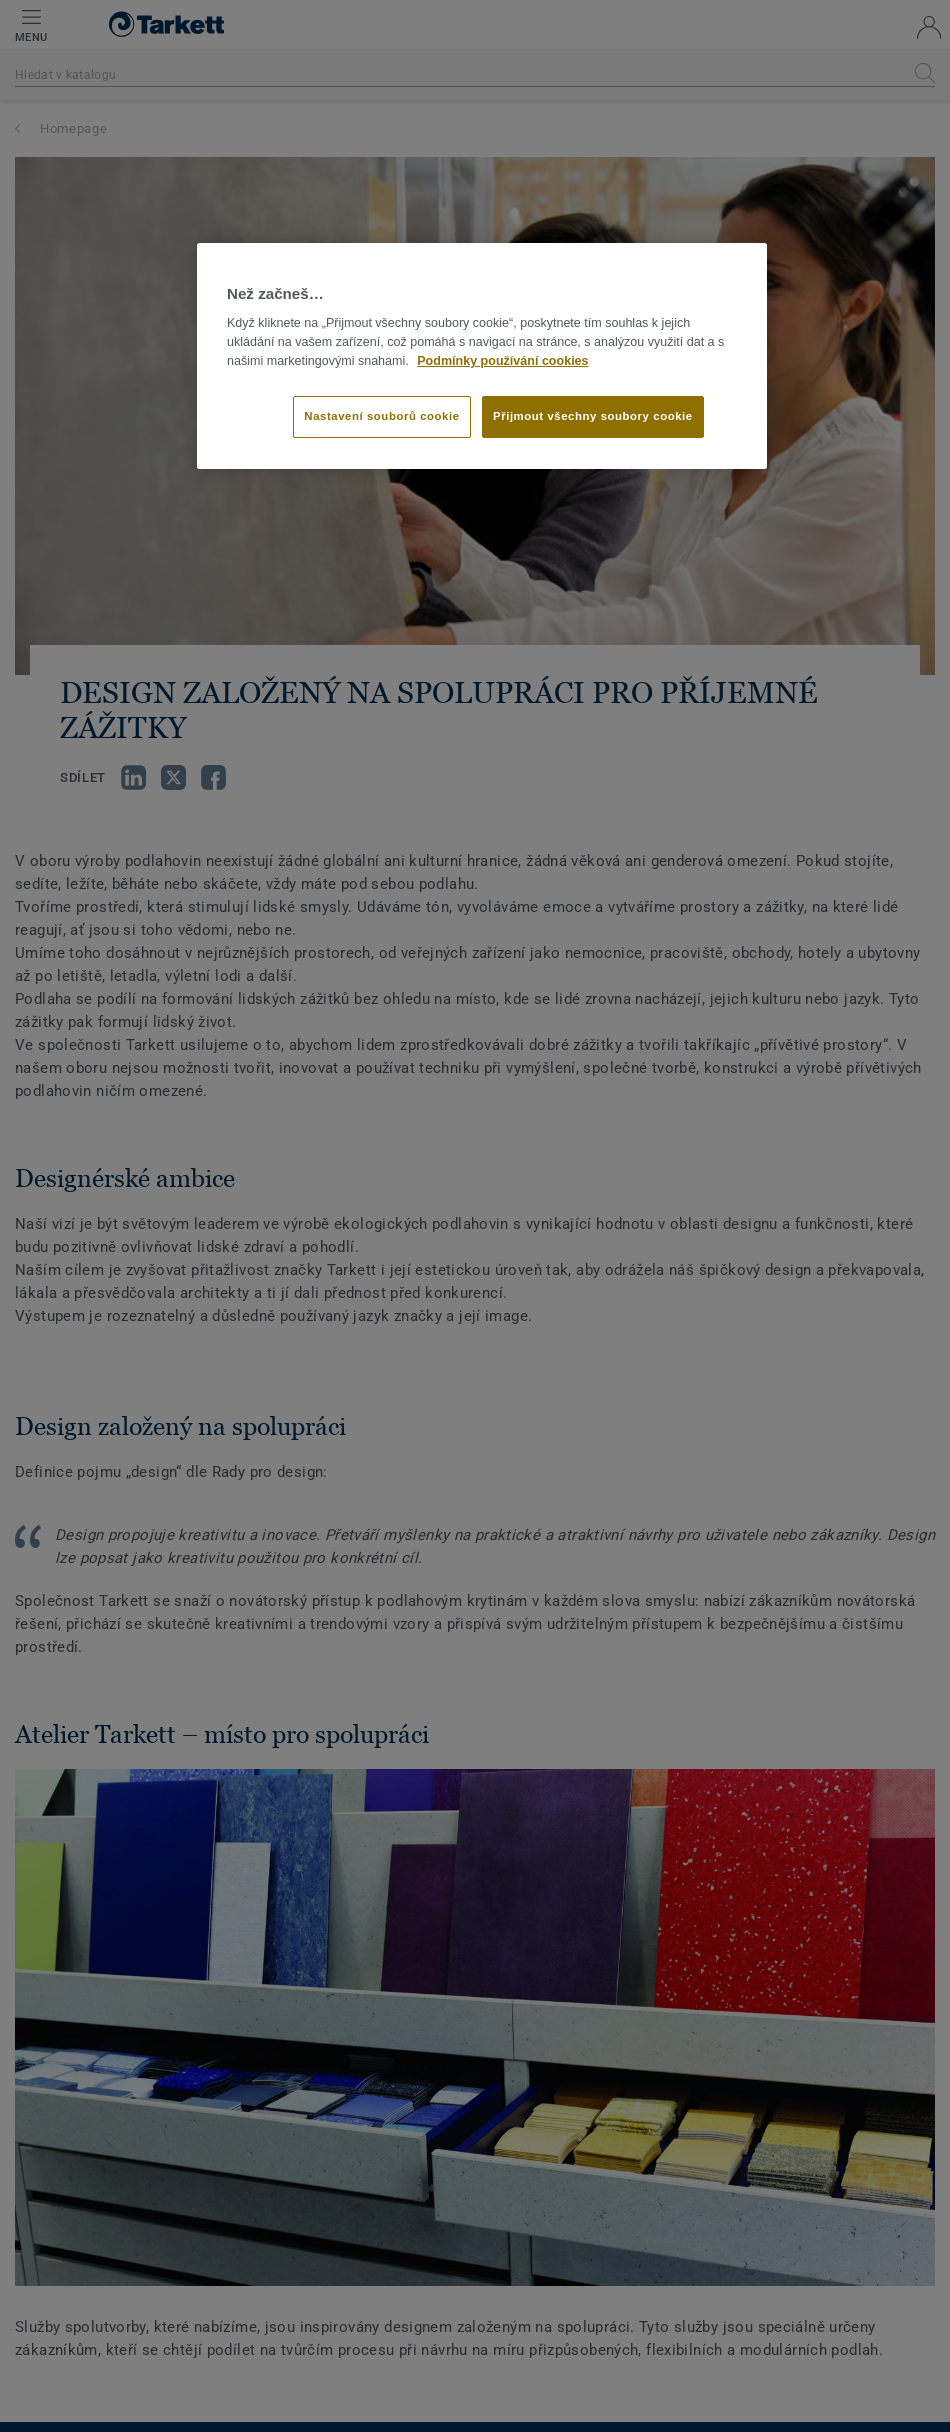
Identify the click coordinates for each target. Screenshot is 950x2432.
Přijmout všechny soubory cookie (593, 416)
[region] (482, 356)
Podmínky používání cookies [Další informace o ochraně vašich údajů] (502, 361)
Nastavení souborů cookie (381, 416)
